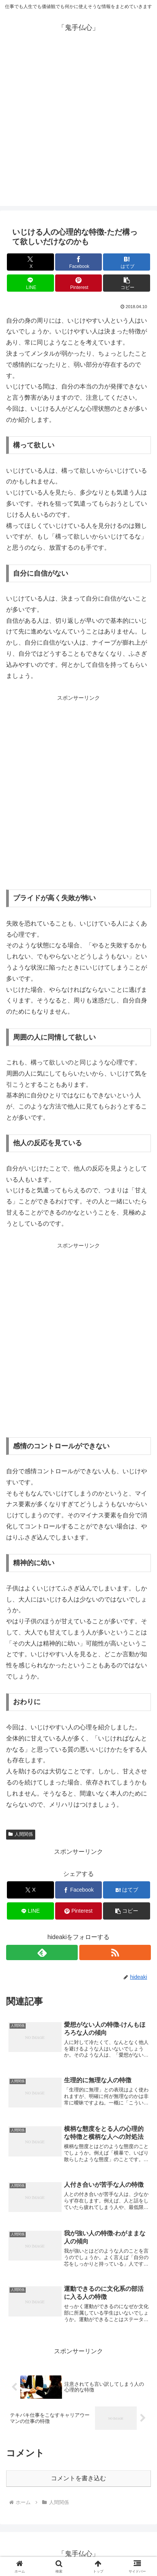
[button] (126, 283)
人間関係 (20, 1834)
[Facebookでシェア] (78, 262)
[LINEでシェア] (30, 283)
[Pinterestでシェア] (78, 283)
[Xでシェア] (30, 262)
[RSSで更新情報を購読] (115, 1952)
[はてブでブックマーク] (126, 262)
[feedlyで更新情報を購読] (42, 1952)
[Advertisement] (78, 127)
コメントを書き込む (78, 2478)
